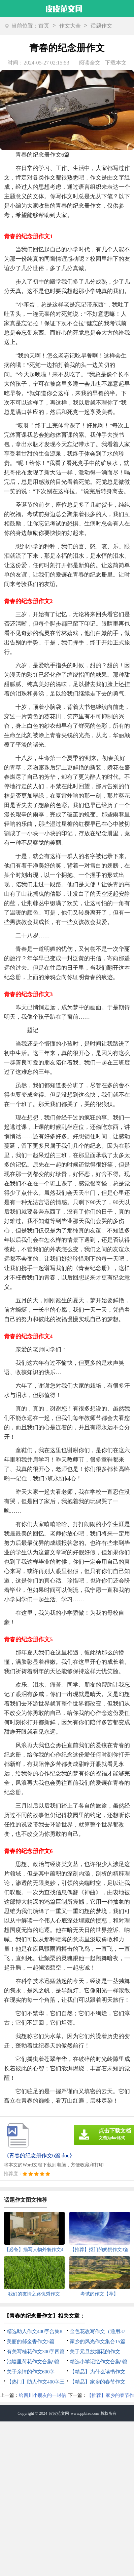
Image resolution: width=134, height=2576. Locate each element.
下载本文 (116, 63)
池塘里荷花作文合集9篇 (33, 2361)
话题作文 (101, 26)
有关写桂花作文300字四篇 (36, 2351)
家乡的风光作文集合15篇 (97, 2341)
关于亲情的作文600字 (31, 2371)
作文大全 (70, 26)
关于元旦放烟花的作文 (95, 2351)
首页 (43, 26)
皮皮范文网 (59, 2413)
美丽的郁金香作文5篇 (31, 2341)
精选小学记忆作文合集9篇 (99, 2361)
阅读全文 (89, 63)
